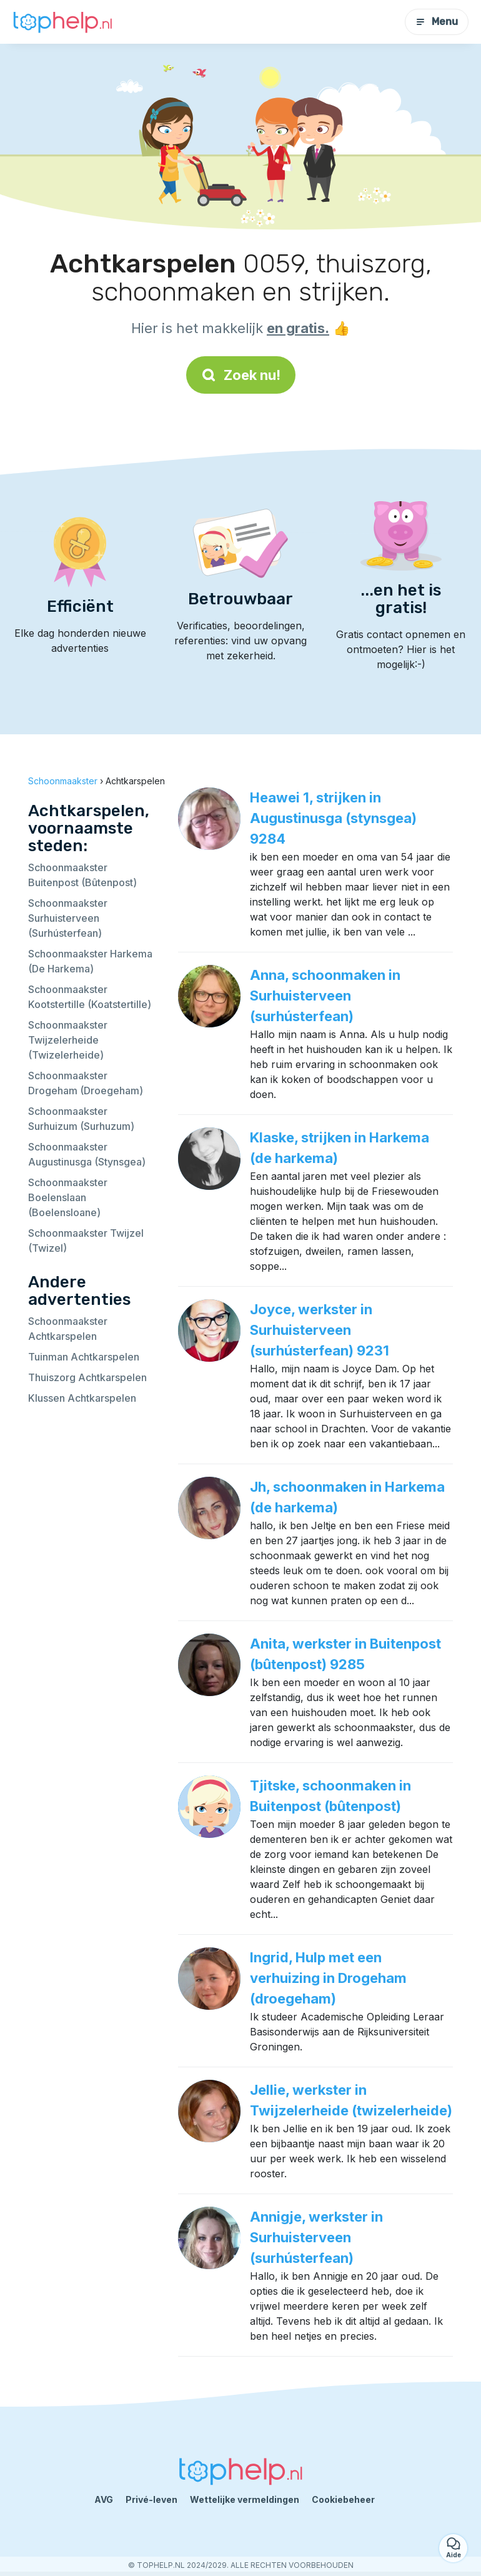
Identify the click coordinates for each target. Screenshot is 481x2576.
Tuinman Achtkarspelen (83, 1356)
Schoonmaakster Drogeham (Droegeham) (85, 1083)
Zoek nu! (240, 375)
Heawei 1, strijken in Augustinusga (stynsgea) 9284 (333, 818)
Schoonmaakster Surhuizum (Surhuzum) (81, 1118)
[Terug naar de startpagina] (62, 22)
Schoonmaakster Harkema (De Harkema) (90, 961)
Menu (436, 21)
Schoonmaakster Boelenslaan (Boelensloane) (67, 1197)
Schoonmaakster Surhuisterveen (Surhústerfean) (67, 918)
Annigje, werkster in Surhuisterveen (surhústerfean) (316, 2237)
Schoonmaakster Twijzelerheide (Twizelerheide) (67, 1040)
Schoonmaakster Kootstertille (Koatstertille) (89, 997)
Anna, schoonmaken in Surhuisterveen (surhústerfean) (325, 995)
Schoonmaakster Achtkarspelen (67, 1328)
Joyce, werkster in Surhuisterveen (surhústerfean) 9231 (319, 1330)
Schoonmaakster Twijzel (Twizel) (86, 1240)
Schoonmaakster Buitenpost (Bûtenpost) (82, 875)
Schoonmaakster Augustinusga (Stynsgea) (87, 1154)
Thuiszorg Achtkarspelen (87, 1377)
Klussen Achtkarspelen (82, 1398)
